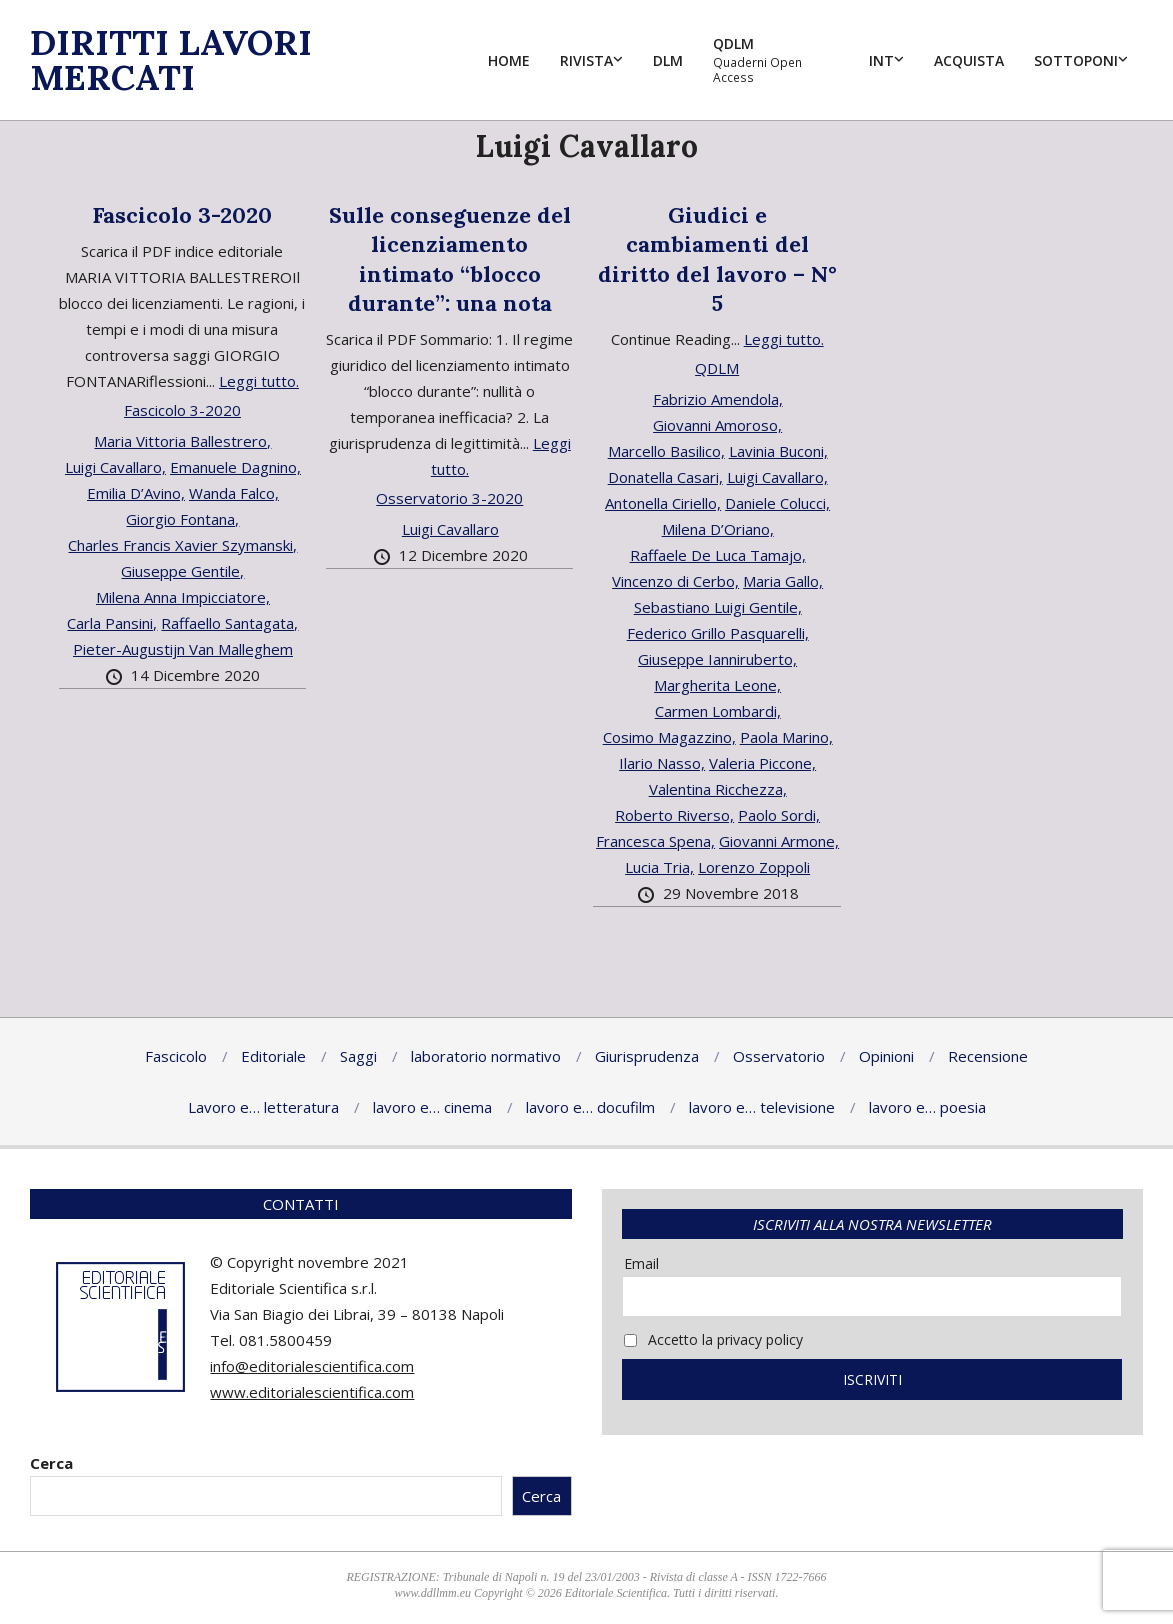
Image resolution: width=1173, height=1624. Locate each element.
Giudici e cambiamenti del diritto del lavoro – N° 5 (717, 259)
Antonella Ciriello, (663, 503)
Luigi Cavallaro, (115, 467)
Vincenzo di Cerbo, (675, 581)
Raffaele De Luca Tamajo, (718, 555)
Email (641, 1263)
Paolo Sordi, (779, 815)
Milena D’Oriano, (718, 529)
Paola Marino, (786, 737)
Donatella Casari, (665, 477)
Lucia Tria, (659, 867)
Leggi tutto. (259, 381)
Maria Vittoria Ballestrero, (182, 441)
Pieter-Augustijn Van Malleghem (183, 649)
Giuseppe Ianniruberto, (717, 659)
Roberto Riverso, (674, 815)
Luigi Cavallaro (450, 529)
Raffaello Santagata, (229, 623)
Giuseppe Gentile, (182, 571)
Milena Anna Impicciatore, (183, 597)
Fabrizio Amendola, (718, 399)
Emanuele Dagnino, (235, 467)
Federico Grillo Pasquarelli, (718, 633)
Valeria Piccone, (762, 763)
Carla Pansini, (112, 623)
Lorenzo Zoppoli (754, 867)
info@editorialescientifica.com (312, 1366)
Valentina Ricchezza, (718, 789)
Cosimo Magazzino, (669, 737)
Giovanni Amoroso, (717, 425)
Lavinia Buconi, (778, 451)
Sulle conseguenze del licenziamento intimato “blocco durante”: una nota (450, 259)
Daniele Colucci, (777, 503)
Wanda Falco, (234, 493)
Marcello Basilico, (666, 451)
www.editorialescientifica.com (312, 1392)
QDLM (717, 368)
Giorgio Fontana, (182, 519)
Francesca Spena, (655, 841)
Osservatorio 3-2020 (449, 498)
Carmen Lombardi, (718, 711)
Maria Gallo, (783, 581)
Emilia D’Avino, (136, 493)
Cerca (51, 1463)
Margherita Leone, (717, 685)
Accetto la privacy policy (713, 1339)
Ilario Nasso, (662, 763)
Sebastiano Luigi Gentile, (718, 607)
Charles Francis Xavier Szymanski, (182, 545)
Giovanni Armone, (779, 841)
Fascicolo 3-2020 (182, 215)
